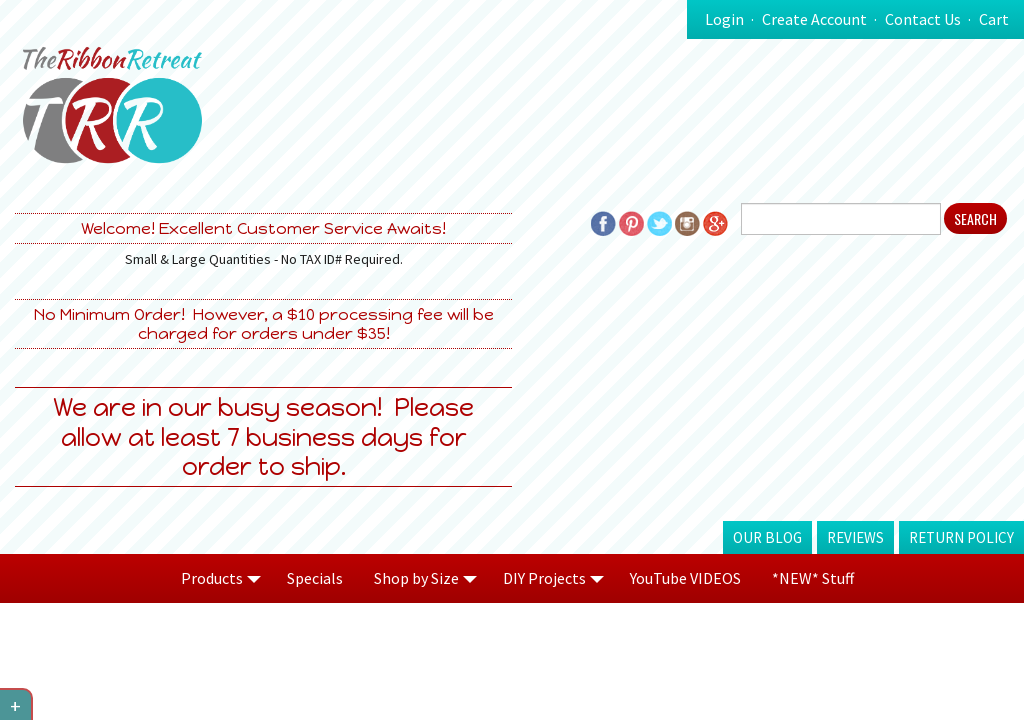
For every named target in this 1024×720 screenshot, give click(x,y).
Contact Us (923, 19)
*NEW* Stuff (813, 578)
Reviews (855, 537)
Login (724, 19)
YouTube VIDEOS (685, 578)
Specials (315, 578)
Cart (994, 19)
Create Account (814, 19)
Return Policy (961, 537)
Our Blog (767, 537)
